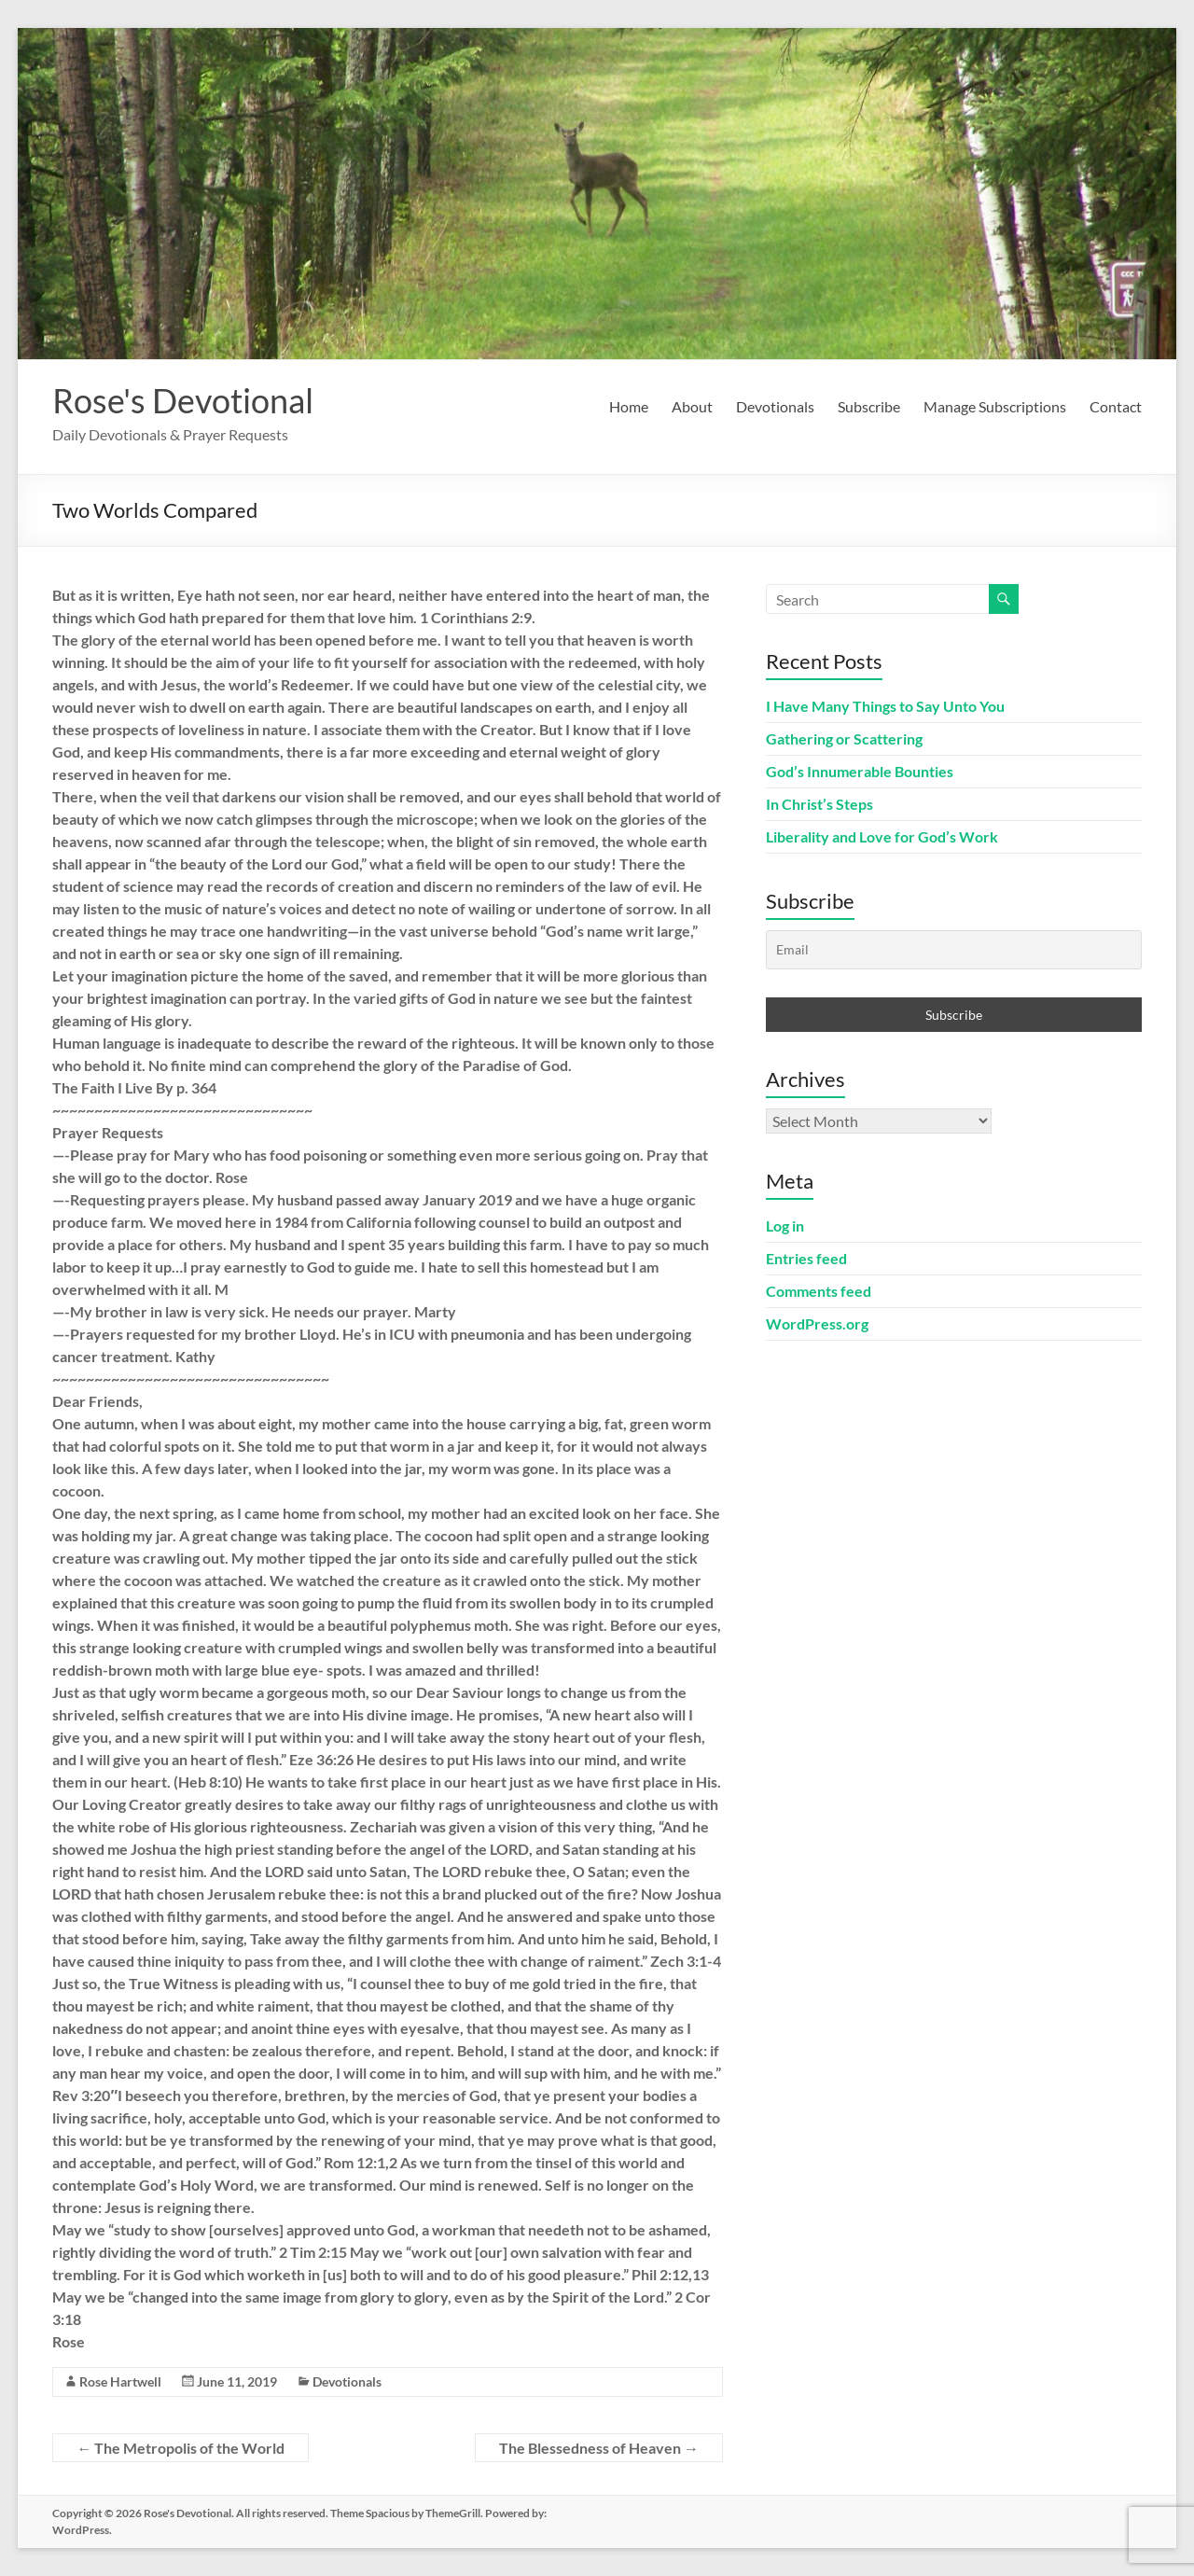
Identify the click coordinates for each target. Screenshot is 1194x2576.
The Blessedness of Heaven (599, 2448)
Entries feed (806, 1258)
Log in (785, 1225)
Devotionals (775, 406)
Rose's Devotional (182, 400)
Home (628, 406)
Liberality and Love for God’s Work (882, 836)
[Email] (953, 949)
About (692, 406)
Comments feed (818, 1291)
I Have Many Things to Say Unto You (885, 706)
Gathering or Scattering (844, 738)
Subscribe (869, 406)
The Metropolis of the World (180, 2448)
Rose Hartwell (120, 2381)
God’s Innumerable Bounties (859, 771)
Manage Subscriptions (994, 406)
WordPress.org (817, 1323)
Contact (1116, 406)
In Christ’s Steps (819, 804)
